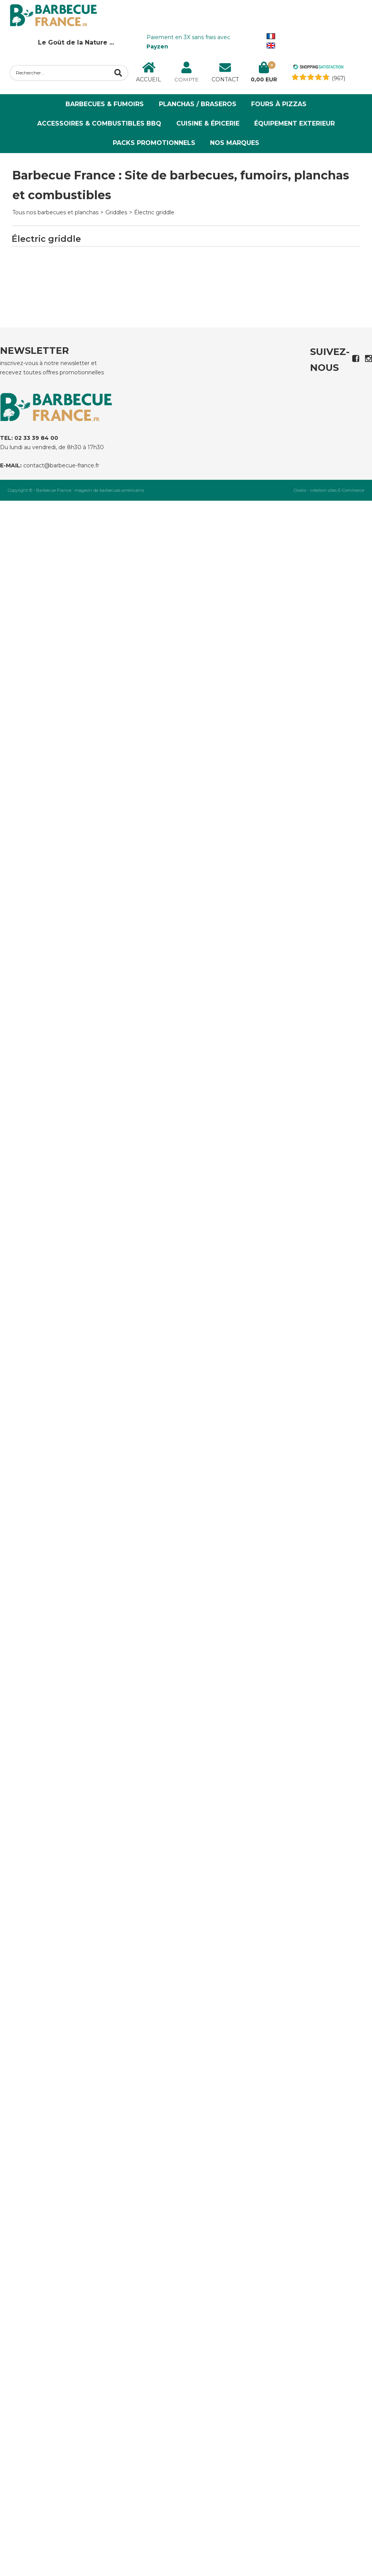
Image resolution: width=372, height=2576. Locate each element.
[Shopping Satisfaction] (318, 67)
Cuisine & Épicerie (207, 123)
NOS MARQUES (234, 142)
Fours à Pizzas (279, 104)
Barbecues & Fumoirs (104, 104)
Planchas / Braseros (197, 104)
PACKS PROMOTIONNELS (154, 142)
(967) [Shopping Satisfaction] (338, 78)
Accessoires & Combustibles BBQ (99, 123)
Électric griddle (154, 212)
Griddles (116, 212)
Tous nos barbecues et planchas (55, 212)
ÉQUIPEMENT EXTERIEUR (294, 123)
